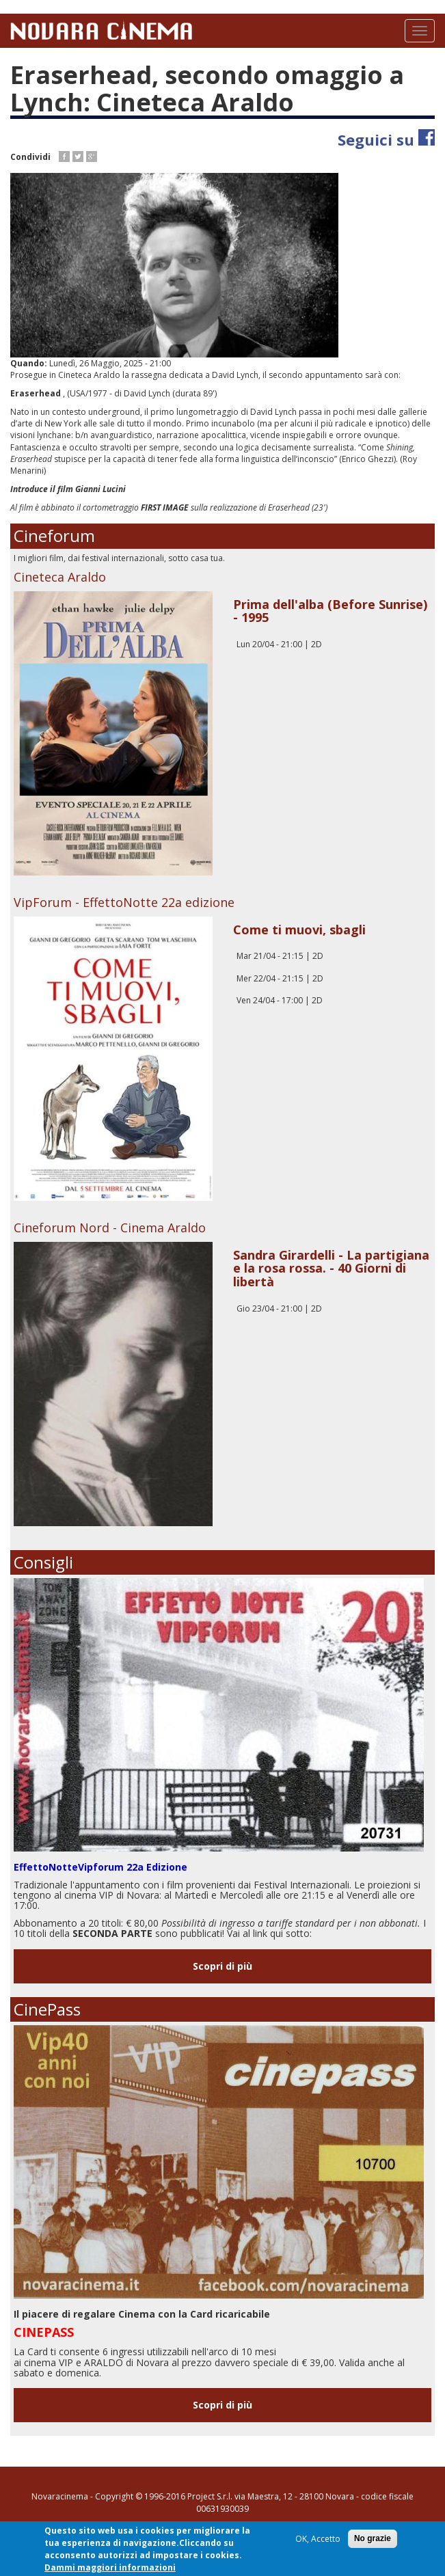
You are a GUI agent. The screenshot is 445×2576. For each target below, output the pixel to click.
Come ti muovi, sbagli (299, 929)
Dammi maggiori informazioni (110, 2569)
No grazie (372, 2540)
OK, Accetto (317, 2540)
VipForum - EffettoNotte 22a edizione (124, 902)
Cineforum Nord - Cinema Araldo (110, 1227)
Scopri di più (222, 1966)
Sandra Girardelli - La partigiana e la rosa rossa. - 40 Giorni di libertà (331, 1268)
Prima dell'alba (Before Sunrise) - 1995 (330, 611)
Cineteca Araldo (60, 577)
